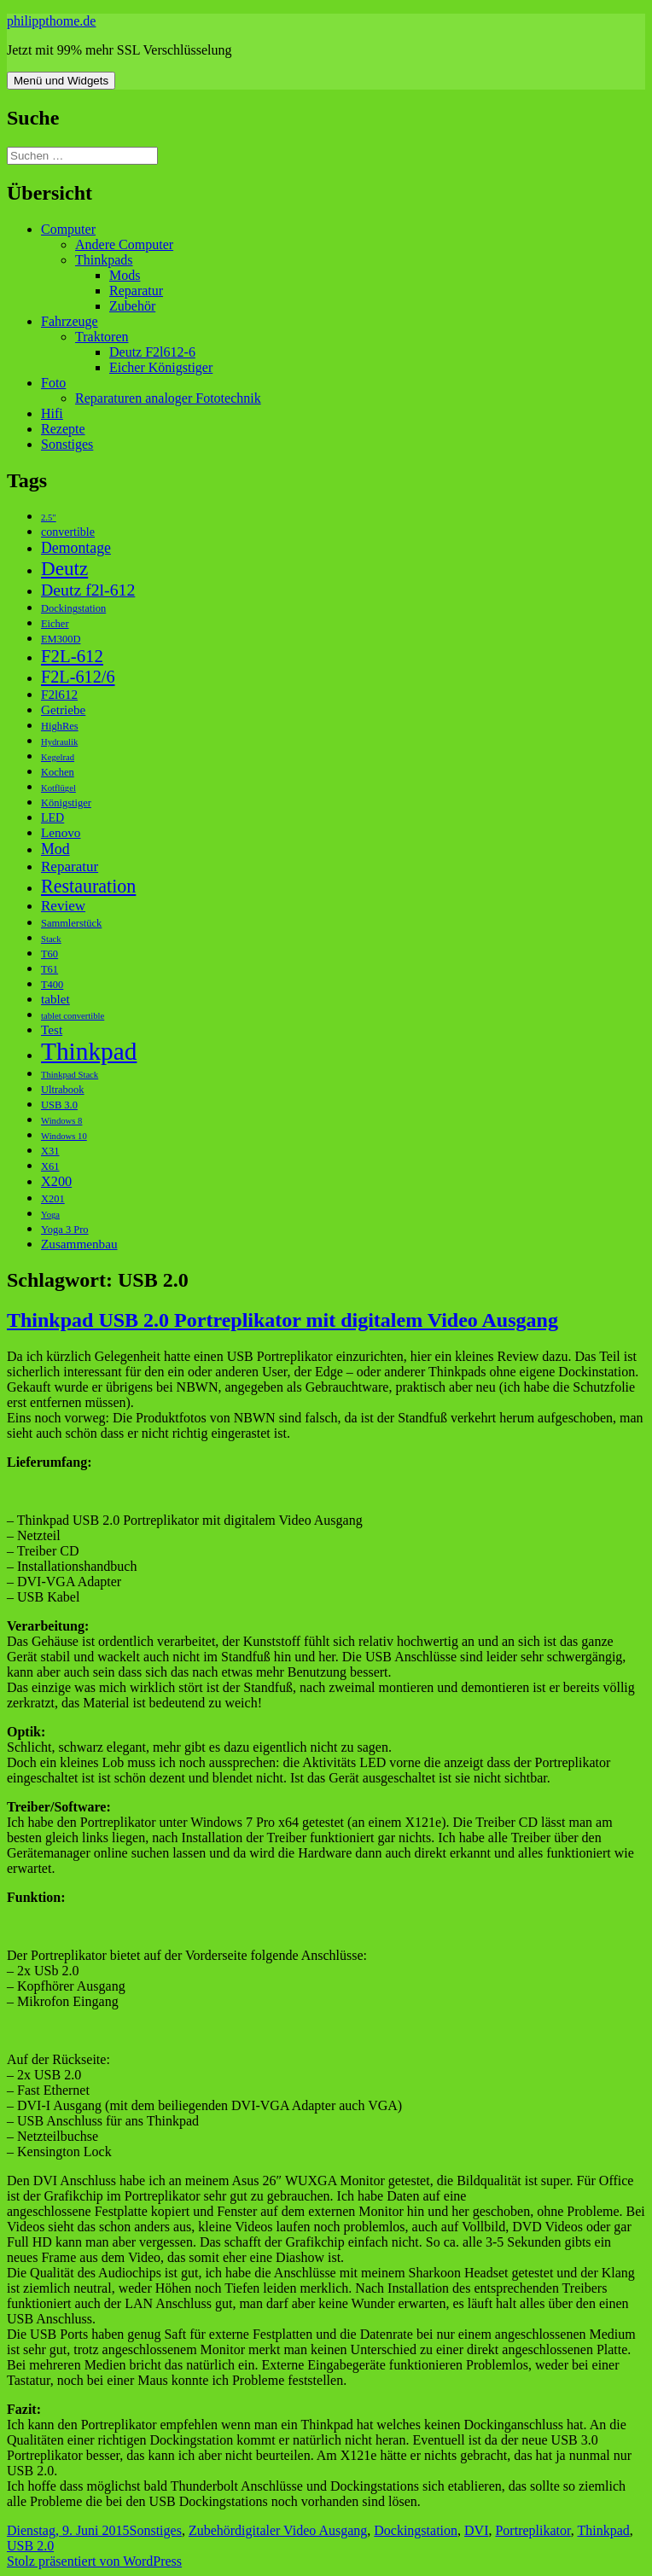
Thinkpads (104, 260)
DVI (476, 2530)
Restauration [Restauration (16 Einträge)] (88, 886)
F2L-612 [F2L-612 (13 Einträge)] (72, 656)
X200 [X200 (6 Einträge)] (56, 1181)
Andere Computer (124, 244)
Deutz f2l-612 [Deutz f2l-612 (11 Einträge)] (88, 589)
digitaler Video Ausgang (301, 2530)
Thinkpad (603, 2530)
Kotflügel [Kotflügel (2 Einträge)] (58, 788)
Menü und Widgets (61, 80)
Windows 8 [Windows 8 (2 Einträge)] (61, 1120)
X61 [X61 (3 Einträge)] (50, 1166)
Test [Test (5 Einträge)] (51, 1029)
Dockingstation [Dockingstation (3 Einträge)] (73, 608)
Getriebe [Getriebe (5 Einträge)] (63, 709)
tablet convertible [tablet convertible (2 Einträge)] (72, 1016)
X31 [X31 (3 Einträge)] (50, 1151)
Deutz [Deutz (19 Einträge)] (64, 568)
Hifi (52, 413)
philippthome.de (51, 21)
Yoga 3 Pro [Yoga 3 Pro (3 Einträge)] (65, 1230)
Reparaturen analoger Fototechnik (168, 398)
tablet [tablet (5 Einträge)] (55, 998)
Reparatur (136, 290)
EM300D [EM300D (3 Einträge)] (60, 639)
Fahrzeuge (69, 321)
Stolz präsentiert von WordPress (94, 2561)
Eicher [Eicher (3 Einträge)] (55, 624)
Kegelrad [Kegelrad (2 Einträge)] (57, 757)
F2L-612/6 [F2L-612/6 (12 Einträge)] (78, 676)
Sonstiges (67, 444)
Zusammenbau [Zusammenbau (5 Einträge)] (79, 1243)
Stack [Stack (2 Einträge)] (51, 939)
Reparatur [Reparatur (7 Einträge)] (69, 866)
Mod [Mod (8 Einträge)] (55, 849)
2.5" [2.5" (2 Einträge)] (48, 517)
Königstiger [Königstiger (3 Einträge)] (66, 803)
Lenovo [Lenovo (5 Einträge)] (60, 832)
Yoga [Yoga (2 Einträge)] (50, 1214)
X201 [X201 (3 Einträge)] (53, 1199)
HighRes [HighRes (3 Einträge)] (60, 726)
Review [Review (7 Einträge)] (63, 906)
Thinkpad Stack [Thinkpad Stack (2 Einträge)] (69, 1074)
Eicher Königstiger (160, 367)
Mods (124, 275)
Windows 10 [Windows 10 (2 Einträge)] (64, 1136)
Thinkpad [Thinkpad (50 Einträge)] (89, 1051)
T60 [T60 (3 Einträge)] (49, 954)
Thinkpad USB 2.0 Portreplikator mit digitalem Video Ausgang (282, 1320)
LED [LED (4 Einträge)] (52, 817)
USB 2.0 (30, 2545)
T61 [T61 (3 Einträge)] (49, 969)
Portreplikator (532, 2530)
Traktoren (102, 336)
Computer (68, 229)
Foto (53, 382)
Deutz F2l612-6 (152, 352)
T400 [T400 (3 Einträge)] (52, 985)
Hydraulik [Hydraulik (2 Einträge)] (59, 742)
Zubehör (132, 306)
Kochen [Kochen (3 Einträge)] (57, 772)
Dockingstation (415, 2530)
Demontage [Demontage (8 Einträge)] (76, 547)
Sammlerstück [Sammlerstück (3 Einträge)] (71, 923)
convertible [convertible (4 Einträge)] (68, 532)
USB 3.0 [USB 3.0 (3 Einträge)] (59, 1105)
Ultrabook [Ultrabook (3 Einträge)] (62, 1090)
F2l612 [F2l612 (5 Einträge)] (59, 694)
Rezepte (63, 429)
